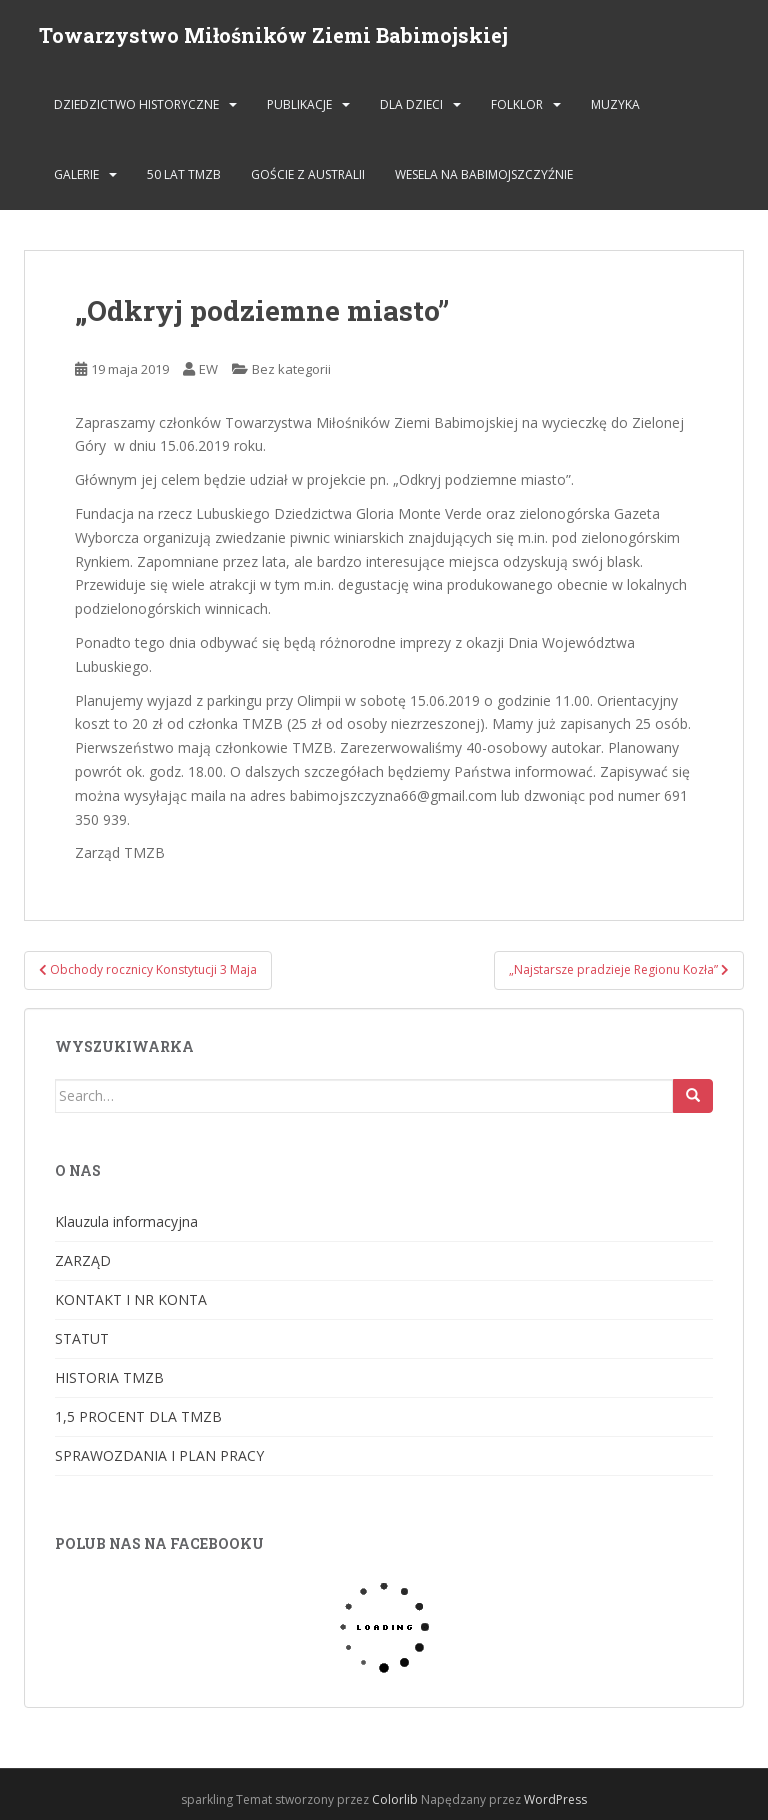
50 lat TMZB (184, 174)
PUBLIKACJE (299, 104)
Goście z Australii (308, 174)
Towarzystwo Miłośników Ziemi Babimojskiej (273, 35)
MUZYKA (615, 104)
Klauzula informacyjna (126, 1221)
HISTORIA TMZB (109, 1377)
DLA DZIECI (411, 104)
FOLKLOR (517, 104)
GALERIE (76, 174)
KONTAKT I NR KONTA (131, 1299)
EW (208, 369)
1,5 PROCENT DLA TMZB (138, 1416)
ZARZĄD (83, 1260)
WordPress (555, 1799)
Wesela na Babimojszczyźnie (484, 174)
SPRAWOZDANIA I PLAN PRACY (159, 1455)
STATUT (82, 1338)
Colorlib (395, 1799)
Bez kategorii (291, 369)
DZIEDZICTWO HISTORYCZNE (136, 104)
